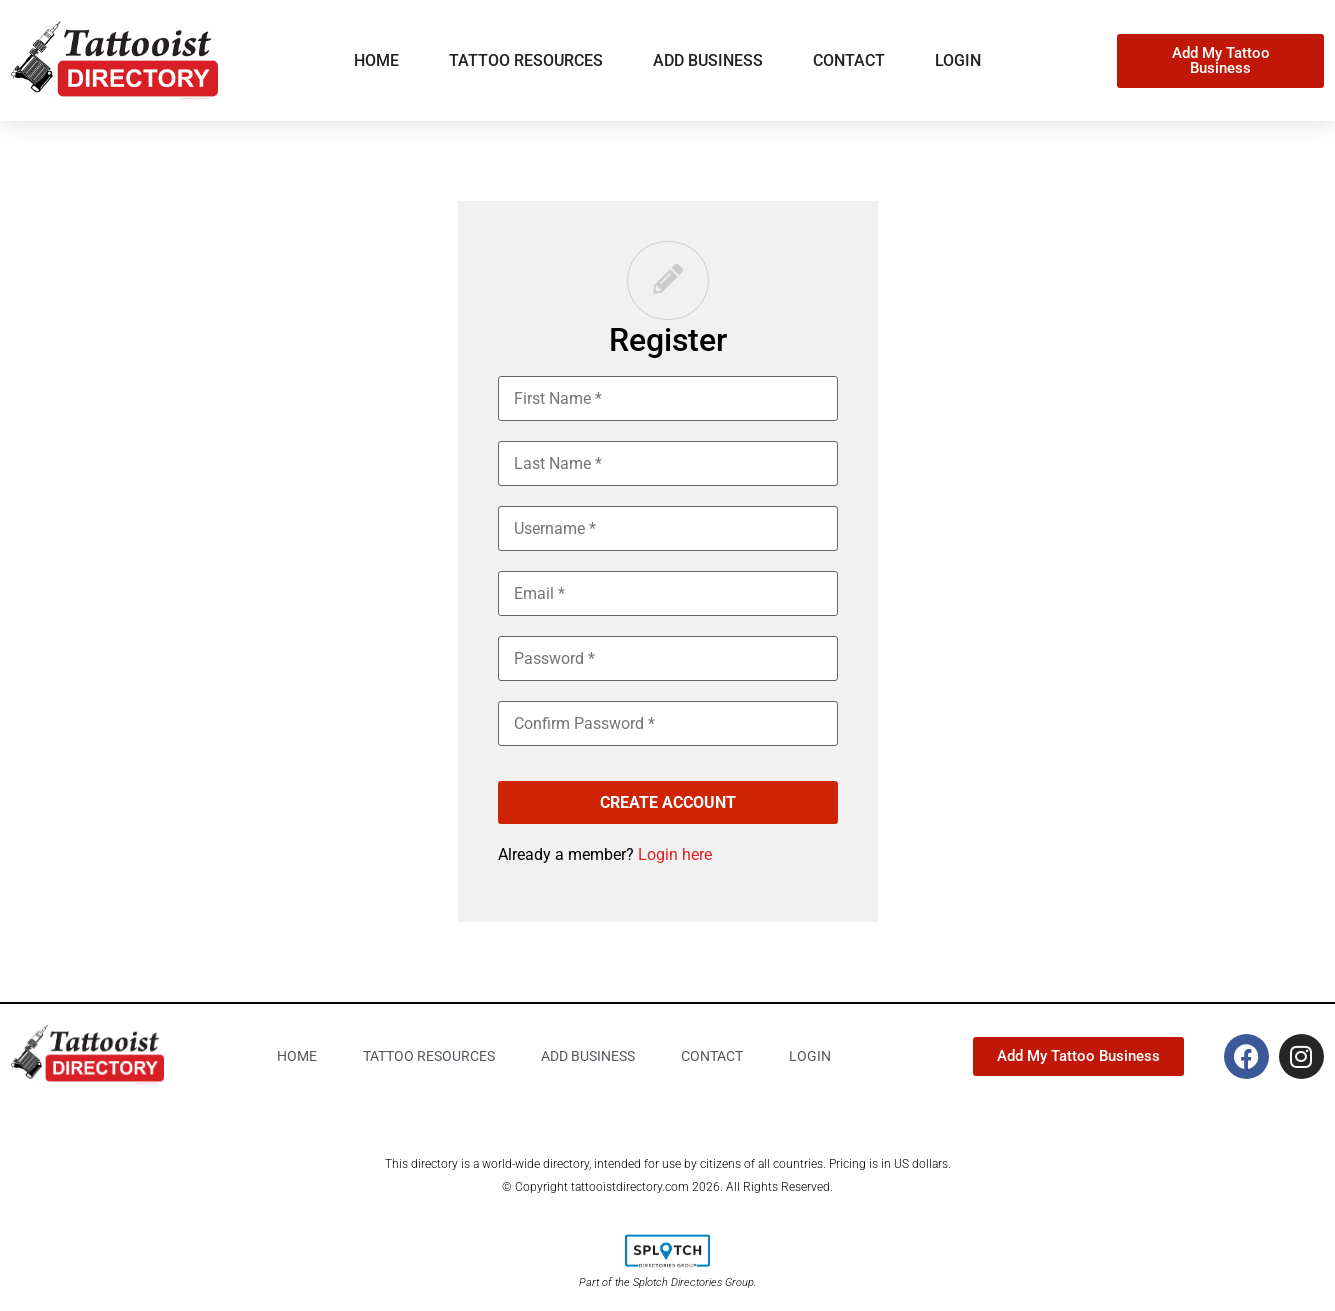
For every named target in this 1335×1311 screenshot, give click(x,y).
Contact (849, 60)
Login (958, 60)
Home (376, 60)
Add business (708, 60)
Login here (675, 854)
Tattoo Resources (526, 60)
